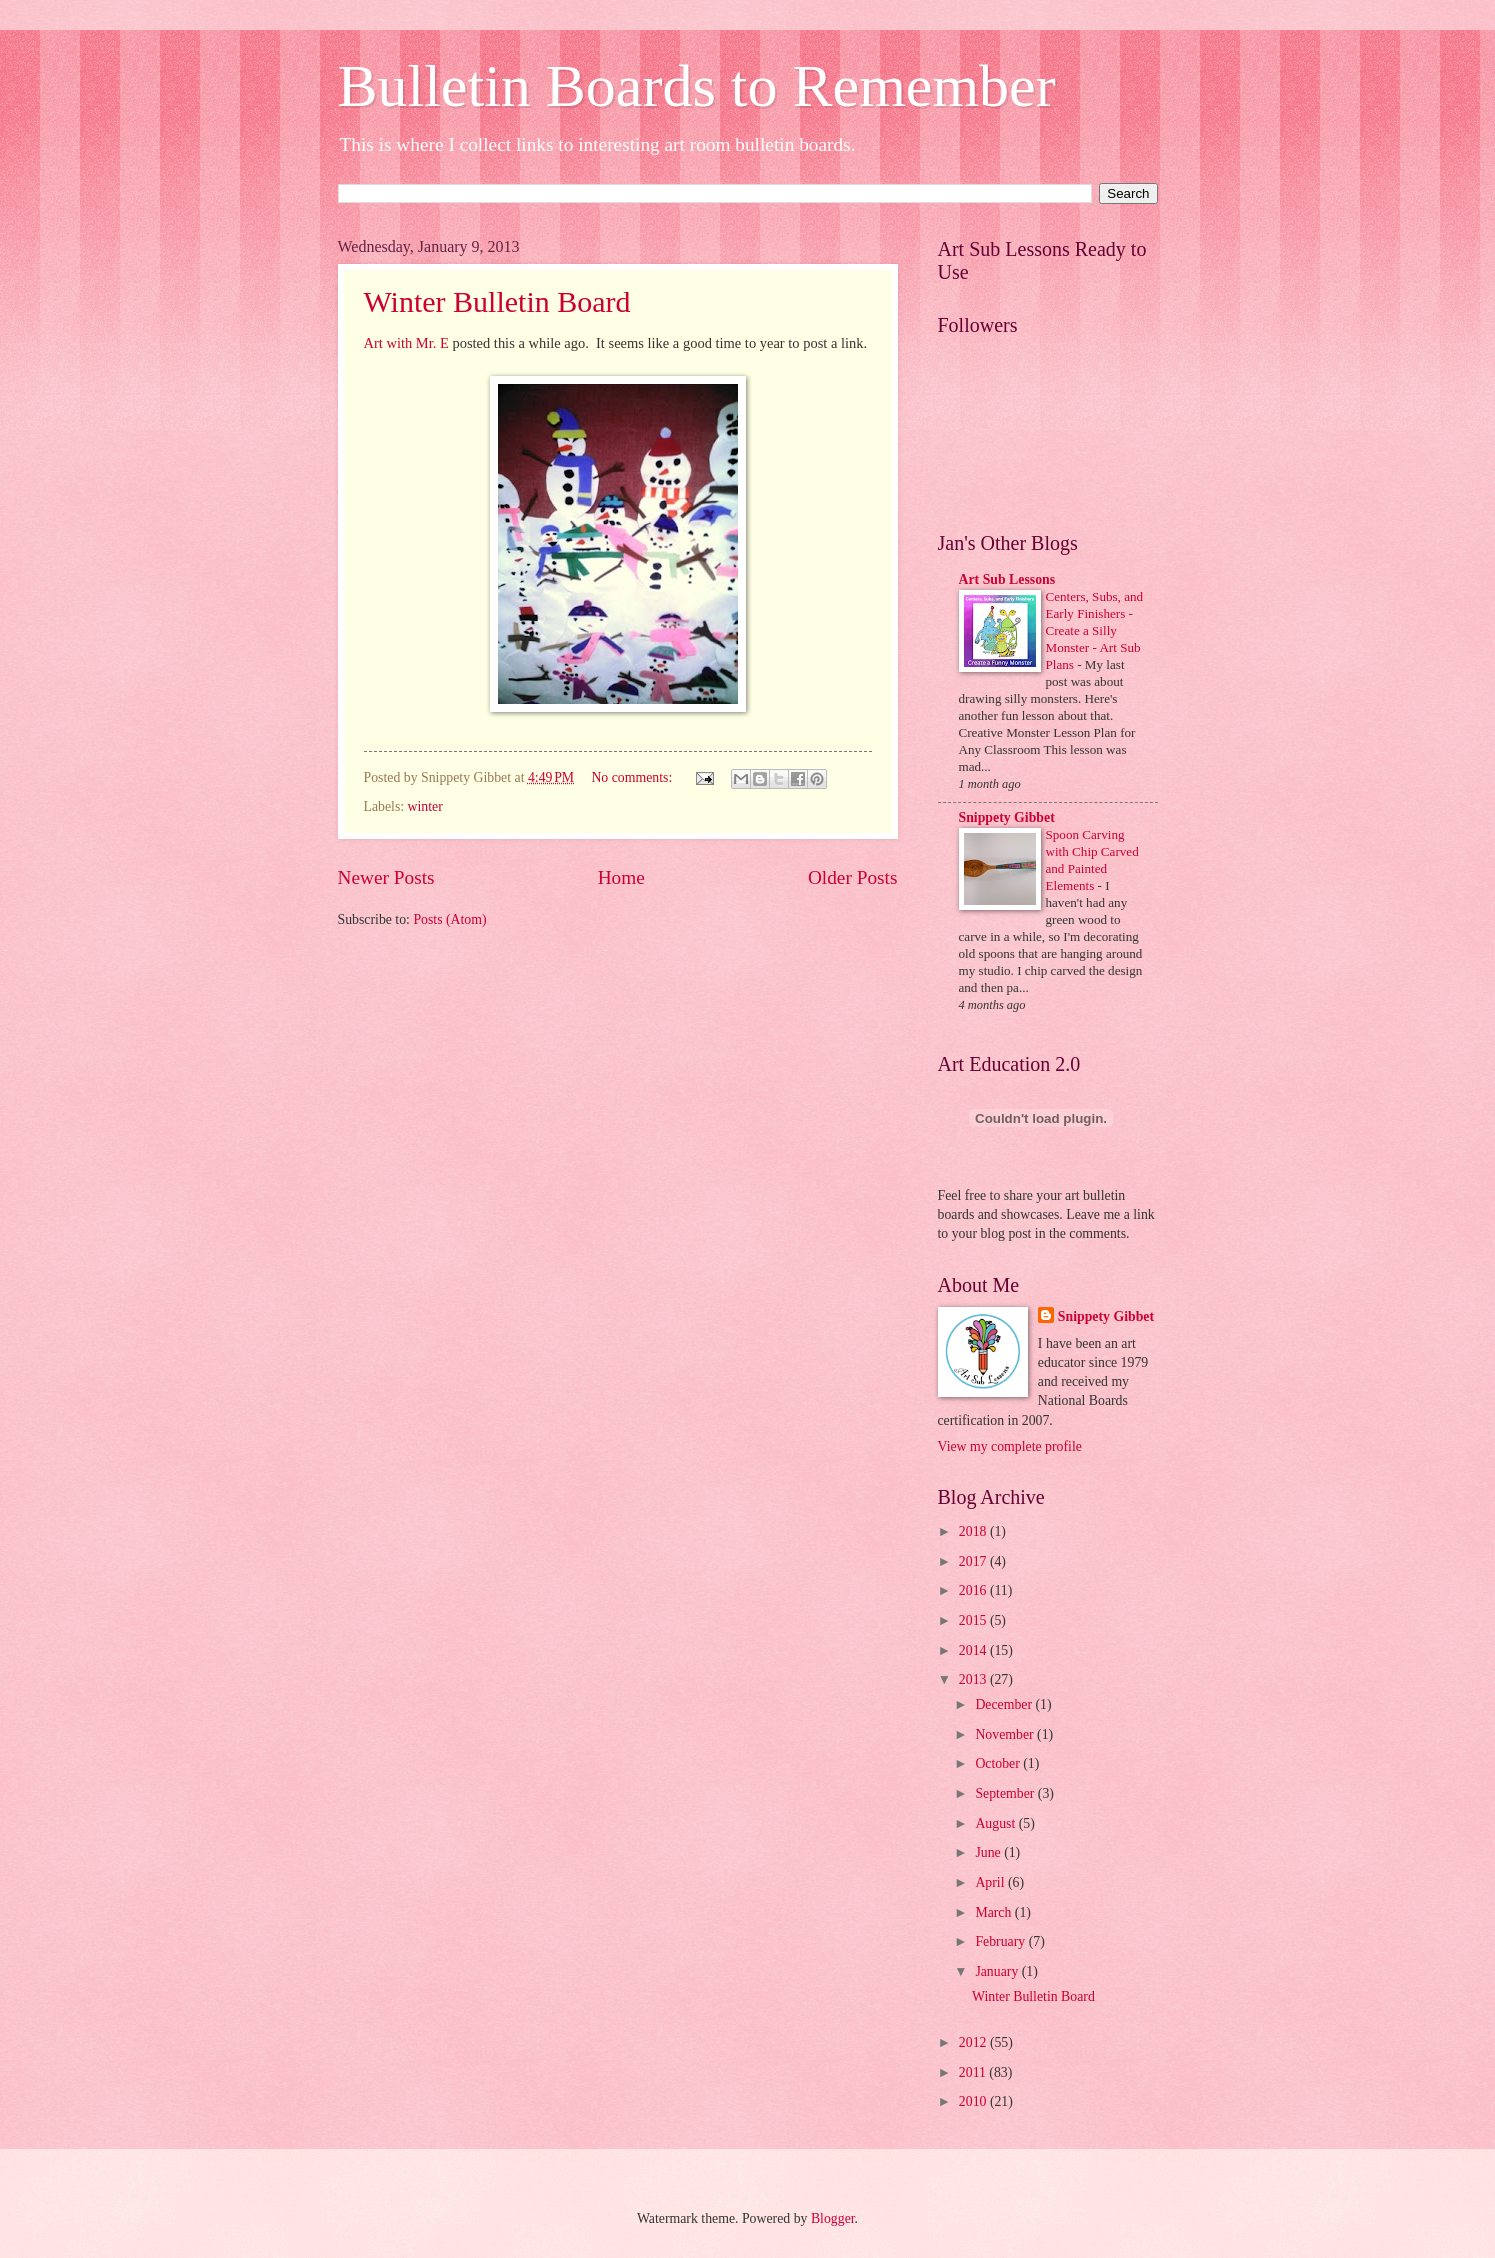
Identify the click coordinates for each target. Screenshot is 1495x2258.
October (999, 1763)
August (996, 1823)
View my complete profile (1010, 1446)
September (1006, 1793)
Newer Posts (386, 877)
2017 (974, 1561)
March (994, 1912)
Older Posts (853, 877)
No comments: (633, 777)
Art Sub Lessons (1007, 579)
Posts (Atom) (449, 919)
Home (621, 877)
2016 (974, 1590)
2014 (974, 1650)
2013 (974, 1679)
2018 (974, 1531)
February (1001, 1941)
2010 (974, 2101)
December (1005, 1704)
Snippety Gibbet (1007, 817)
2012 (974, 2042)
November (1006, 1734)
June (989, 1852)
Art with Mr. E (406, 343)
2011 (974, 2072)
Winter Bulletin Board (497, 301)
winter (425, 806)
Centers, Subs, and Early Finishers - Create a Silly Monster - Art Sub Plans (1095, 630)
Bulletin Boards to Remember (697, 86)
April (991, 1882)
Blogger (833, 2218)
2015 (974, 1620)
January (998, 1971)
